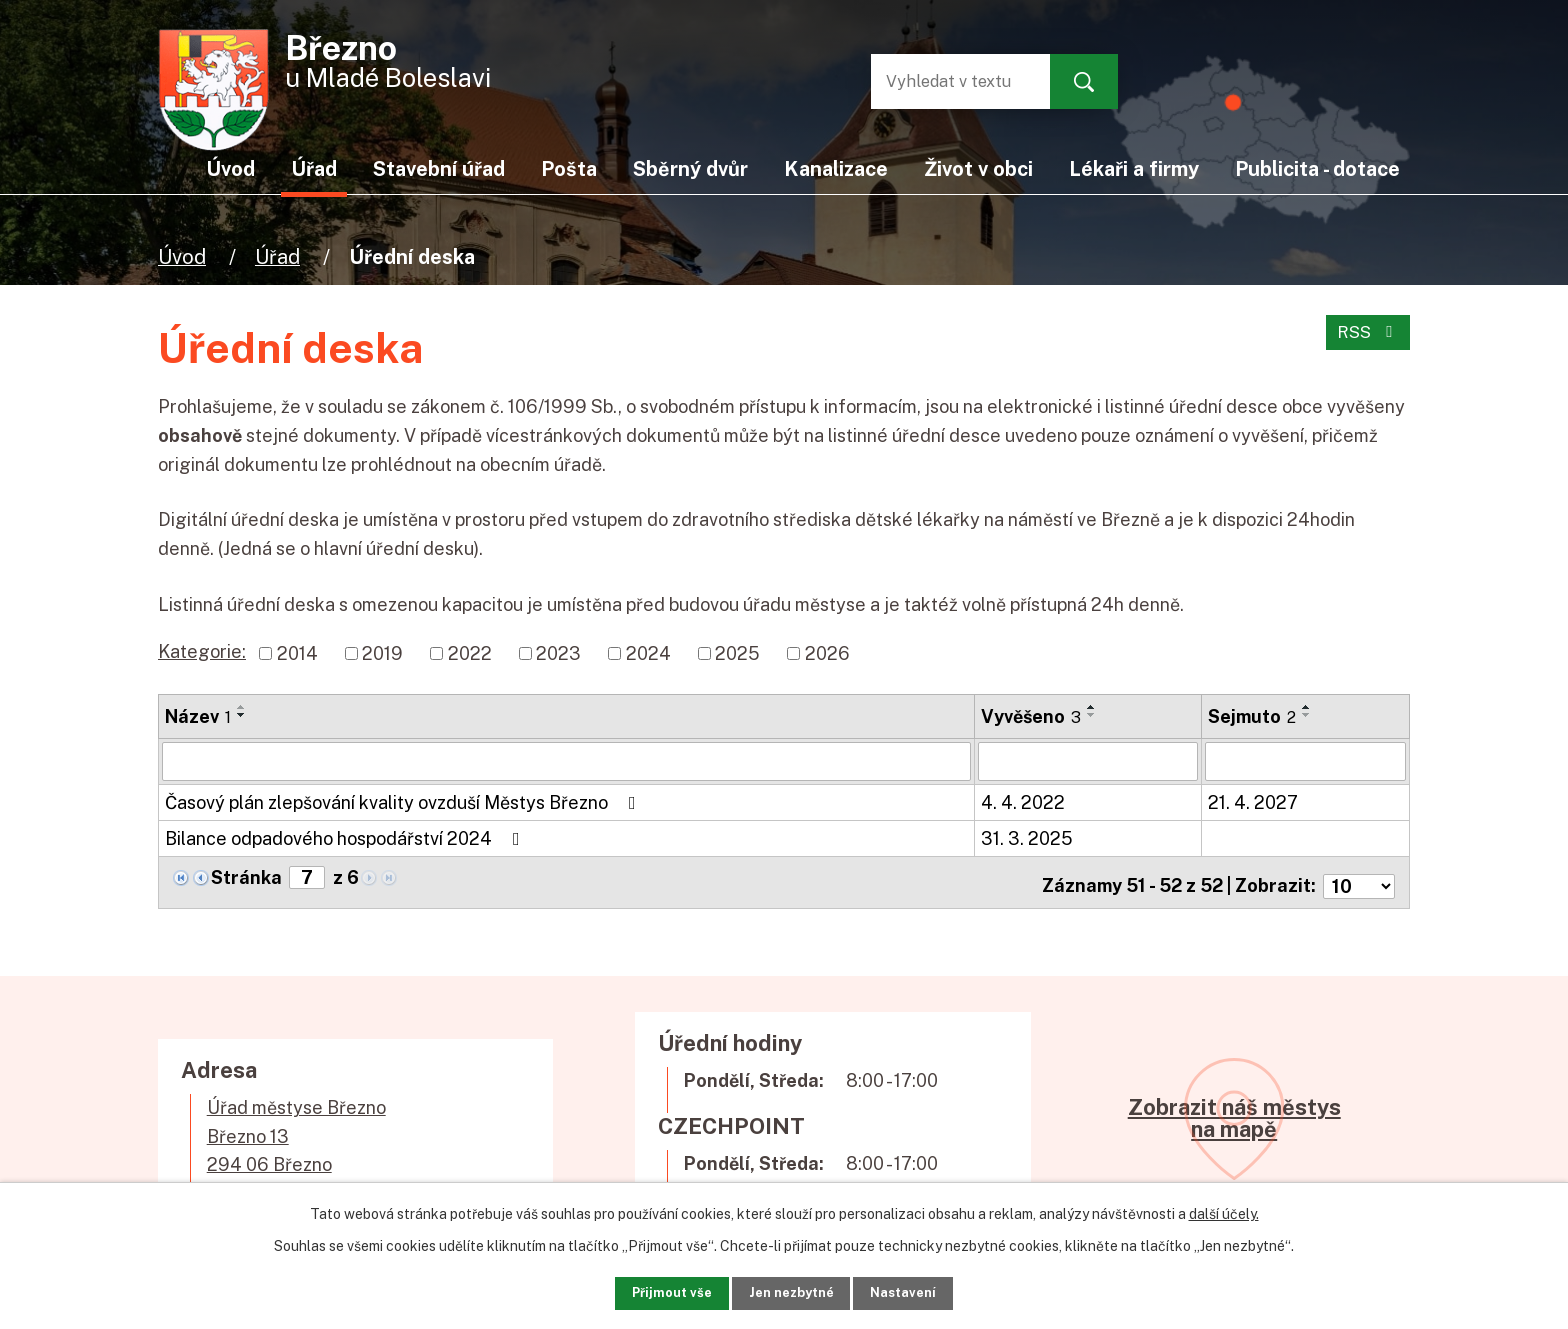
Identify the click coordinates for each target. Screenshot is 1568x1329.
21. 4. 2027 (1253, 801)
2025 (737, 653)
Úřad (277, 256)
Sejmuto (1252, 716)
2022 (470, 653)
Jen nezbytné (791, 1289)
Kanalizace (836, 168)
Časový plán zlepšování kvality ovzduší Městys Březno (404, 801)
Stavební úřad (439, 168)
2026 (827, 653)
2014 (297, 653)
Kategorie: (202, 651)
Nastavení (931, 1289)
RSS (1366, 340)
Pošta (569, 168)
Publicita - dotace (1317, 168)
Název (198, 716)
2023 (558, 653)
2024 (648, 653)
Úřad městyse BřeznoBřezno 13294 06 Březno (296, 1127)
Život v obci (978, 168)
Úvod (182, 256)
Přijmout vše (643, 1289)
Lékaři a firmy (1134, 168)
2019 (382, 653)
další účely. (1224, 1207)
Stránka (246, 876)
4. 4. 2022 (1023, 801)
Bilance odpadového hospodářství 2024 (346, 837)
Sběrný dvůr (690, 168)
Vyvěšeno (1031, 716)
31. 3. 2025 (1027, 837)
